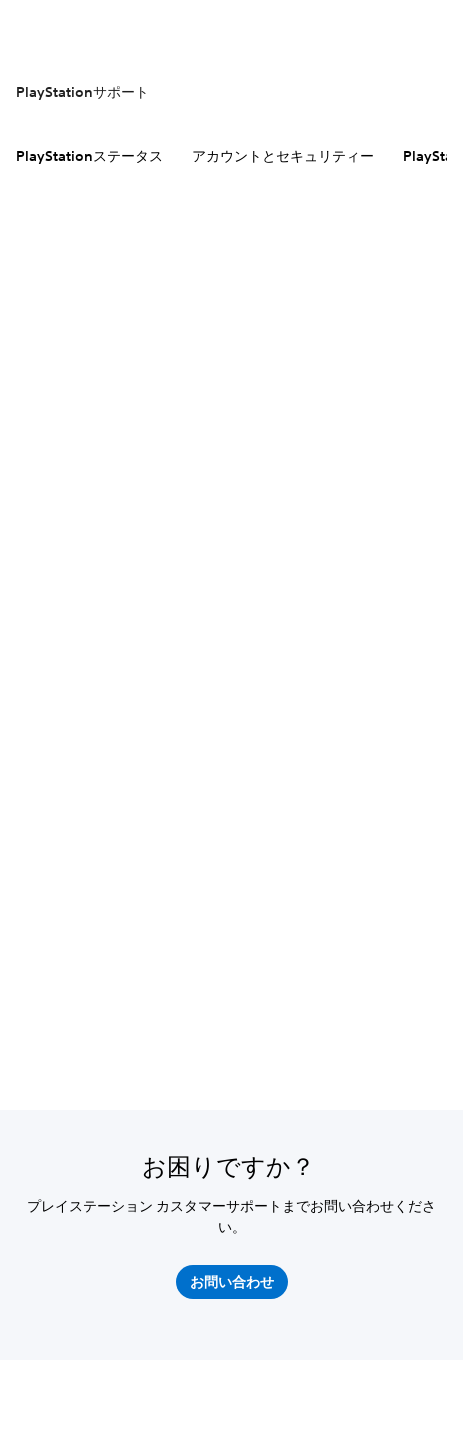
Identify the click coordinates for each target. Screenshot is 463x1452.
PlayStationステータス (89, 156)
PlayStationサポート (82, 92)
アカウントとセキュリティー (283, 156)
